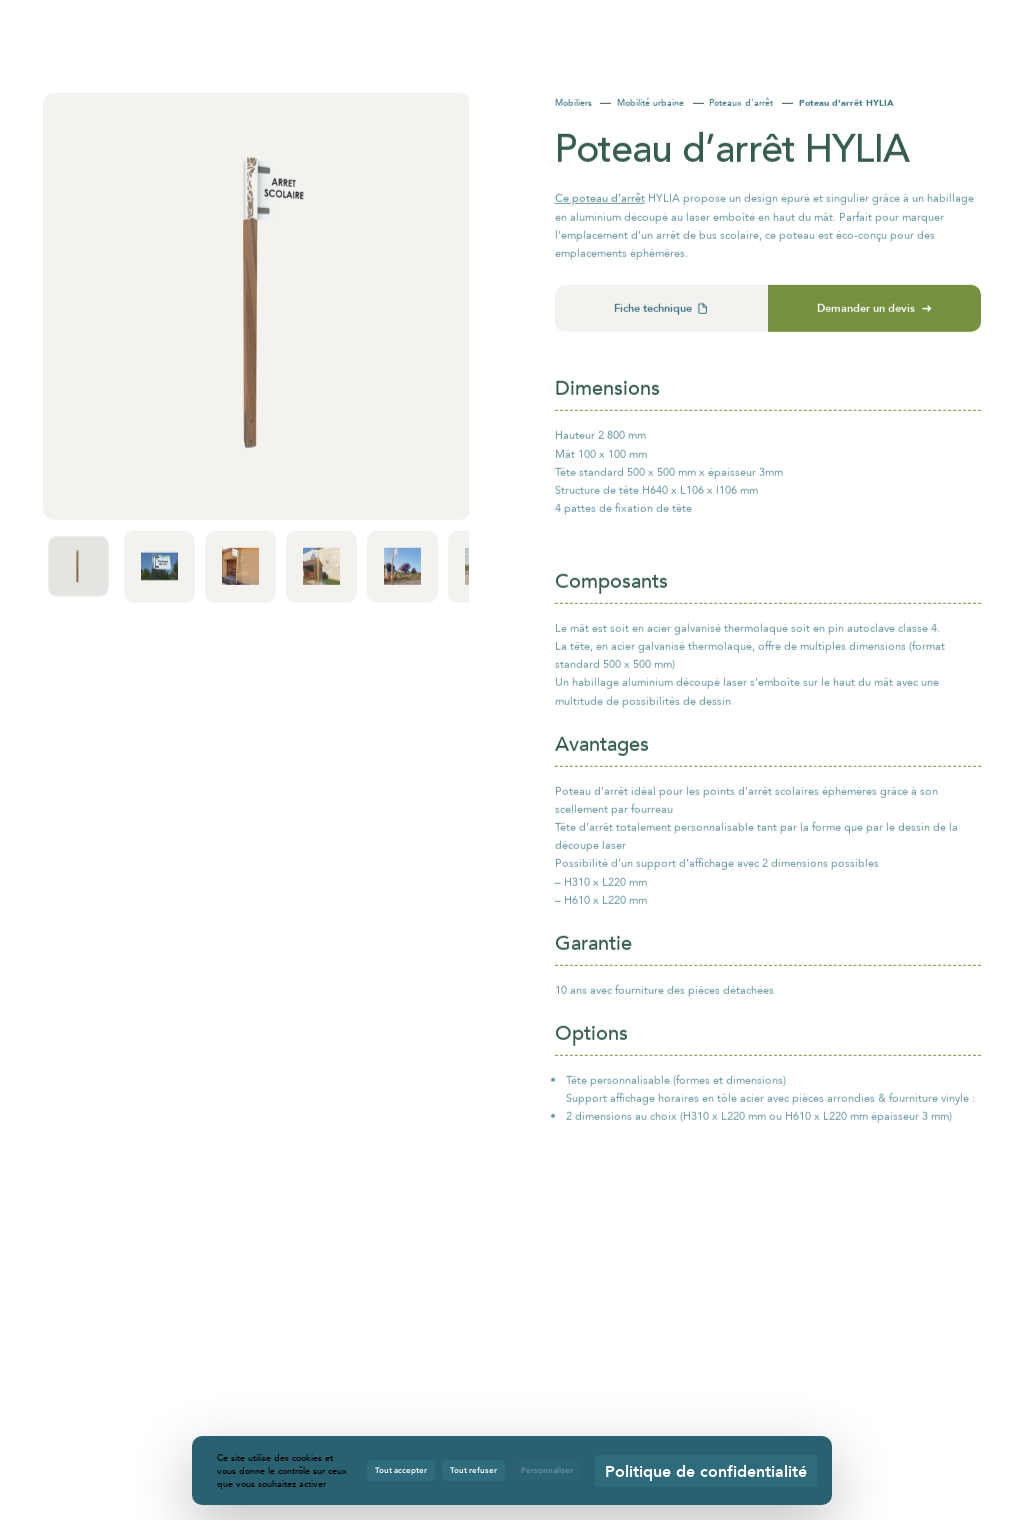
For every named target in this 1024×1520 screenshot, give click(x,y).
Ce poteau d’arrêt (600, 205)
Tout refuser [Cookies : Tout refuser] (473, 1469)
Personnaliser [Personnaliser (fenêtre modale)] (547, 1469)
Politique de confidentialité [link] (706, 1470)
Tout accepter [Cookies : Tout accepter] (401, 1469)
